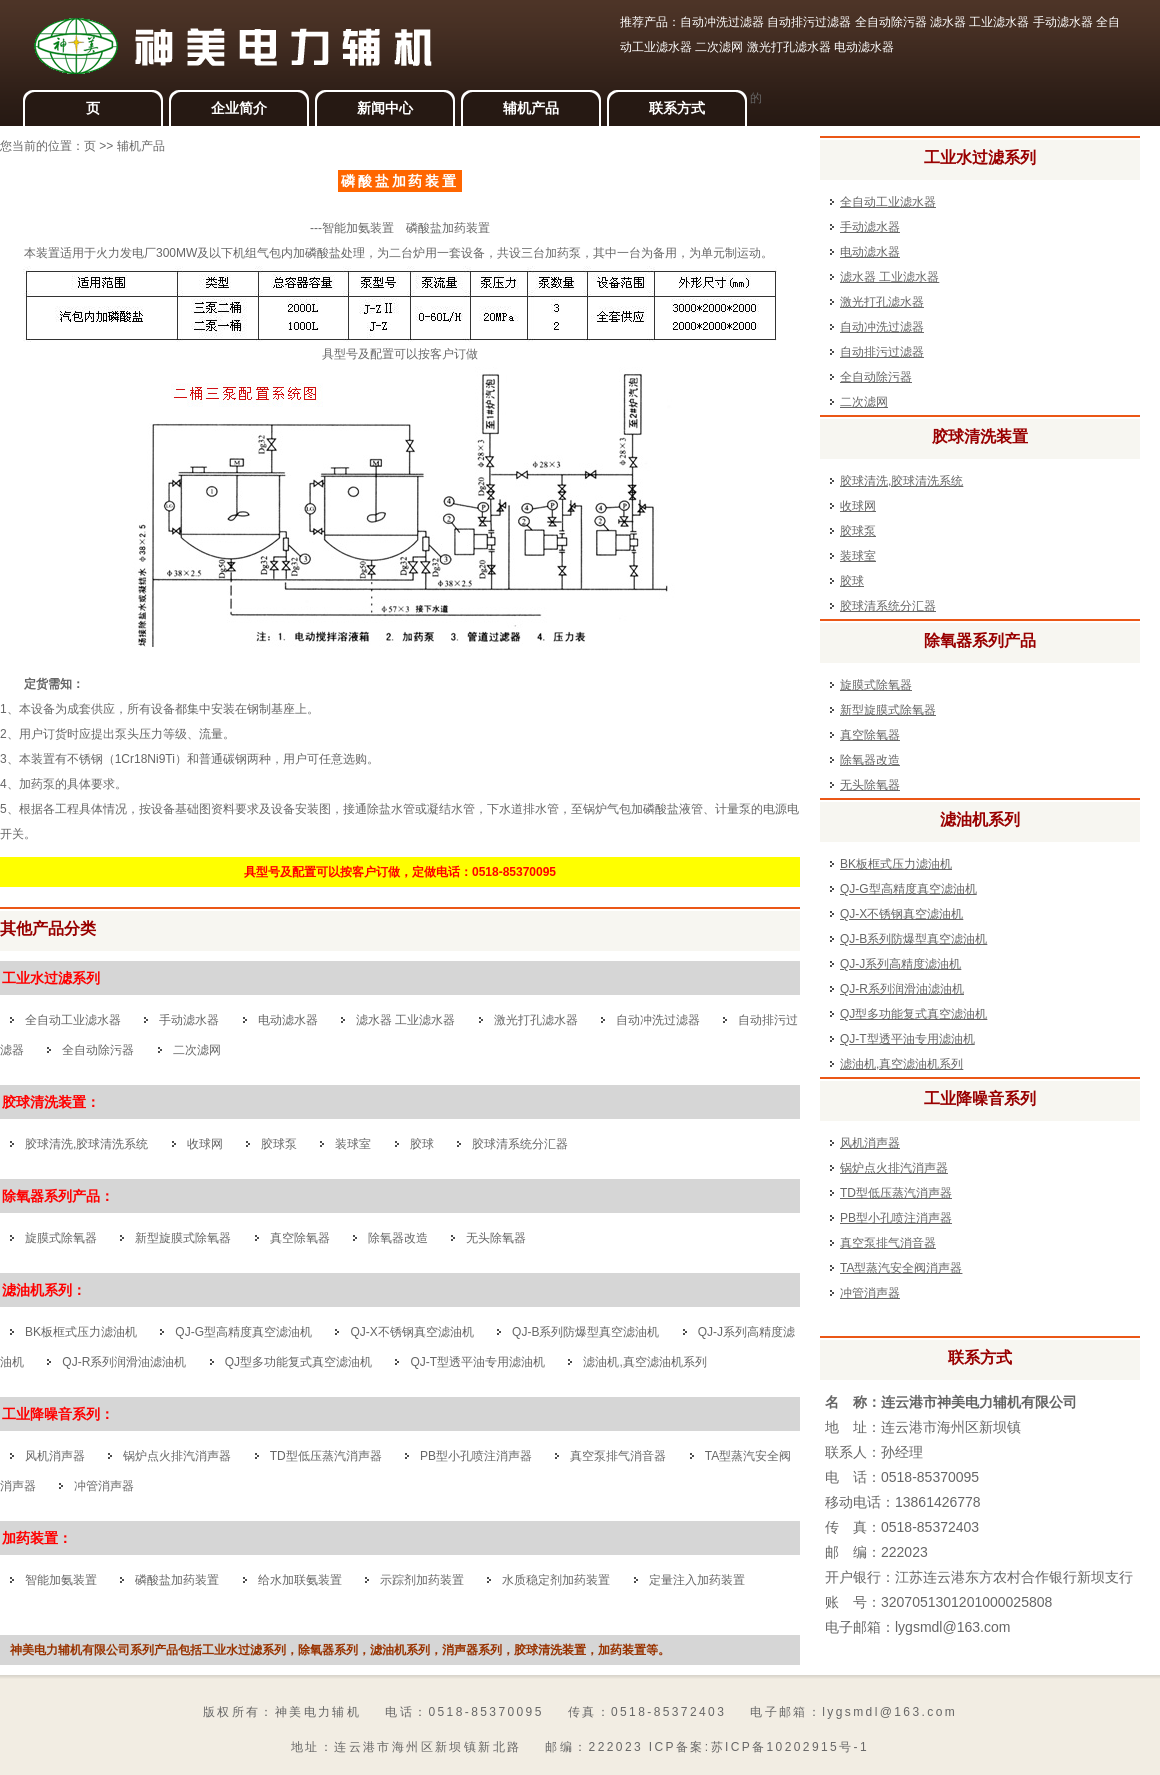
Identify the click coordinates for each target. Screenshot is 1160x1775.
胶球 (422, 1144)
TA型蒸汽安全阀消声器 (901, 1268)
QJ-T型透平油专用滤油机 (477, 1362)
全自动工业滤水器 (73, 1020)
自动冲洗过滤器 (658, 1020)
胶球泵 (279, 1144)
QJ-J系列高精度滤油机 (900, 964)
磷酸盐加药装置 (177, 1580)
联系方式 (677, 108)
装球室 (353, 1144)
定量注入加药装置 (697, 1580)
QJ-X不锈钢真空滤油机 (411, 1332)
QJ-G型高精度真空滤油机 (243, 1332)
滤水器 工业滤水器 (405, 1020)
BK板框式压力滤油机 (81, 1332)
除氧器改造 (399, 1238)
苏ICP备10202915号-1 (790, 1747)
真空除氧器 (300, 1238)
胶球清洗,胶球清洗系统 (86, 1144)
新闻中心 (385, 108)
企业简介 (239, 108)
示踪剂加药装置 (422, 1580)
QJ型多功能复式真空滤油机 (298, 1362)
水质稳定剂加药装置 (556, 1580)
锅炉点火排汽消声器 (177, 1456)
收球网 (205, 1144)
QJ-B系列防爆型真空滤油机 (585, 1332)
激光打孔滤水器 (536, 1020)
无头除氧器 (496, 1238)
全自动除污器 (98, 1050)
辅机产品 (531, 108)
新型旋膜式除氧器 (183, 1238)
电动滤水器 (288, 1020)
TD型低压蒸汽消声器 (326, 1456)
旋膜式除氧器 (61, 1238)
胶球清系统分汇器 (520, 1144)
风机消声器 (55, 1456)
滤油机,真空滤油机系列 (644, 1362)
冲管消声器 (104, 1486)
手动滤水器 (189, 1020)
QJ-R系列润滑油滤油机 (124, 1362)
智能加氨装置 (61, 1580)
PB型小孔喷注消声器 (476, 1456)
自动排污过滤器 (882, 352)
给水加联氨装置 (300, 1580)
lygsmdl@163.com (952, 1627)
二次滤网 (197, 1050)
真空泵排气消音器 (618, 1456)
